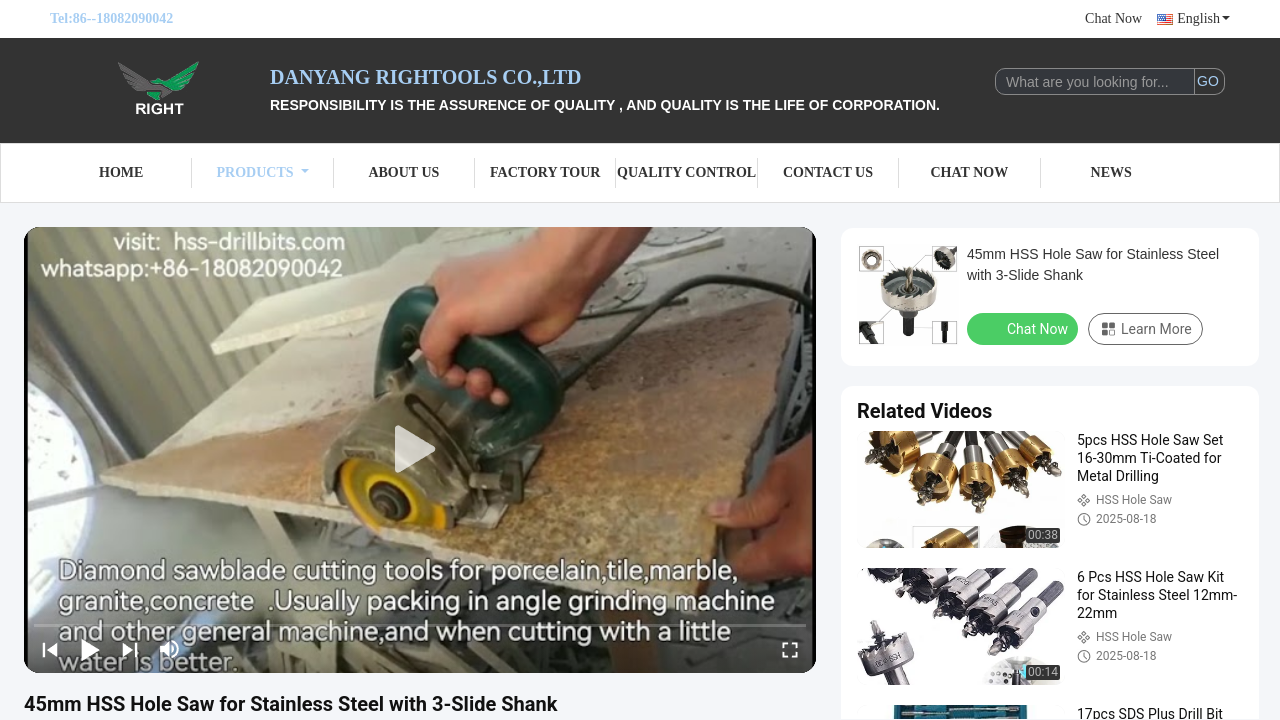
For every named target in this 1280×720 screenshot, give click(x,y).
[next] (130, 649)
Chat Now (1113, 18)
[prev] (50, 649)
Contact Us (828, 172)
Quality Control (686, 172)
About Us (403, 172)
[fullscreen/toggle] (790, 649)
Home (121, 172)
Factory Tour (545, 172)
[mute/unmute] (170, 649)
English (1203, 18)
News (1111, 172)
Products (263, 172)
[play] (420, 450)
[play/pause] (90, 649)
